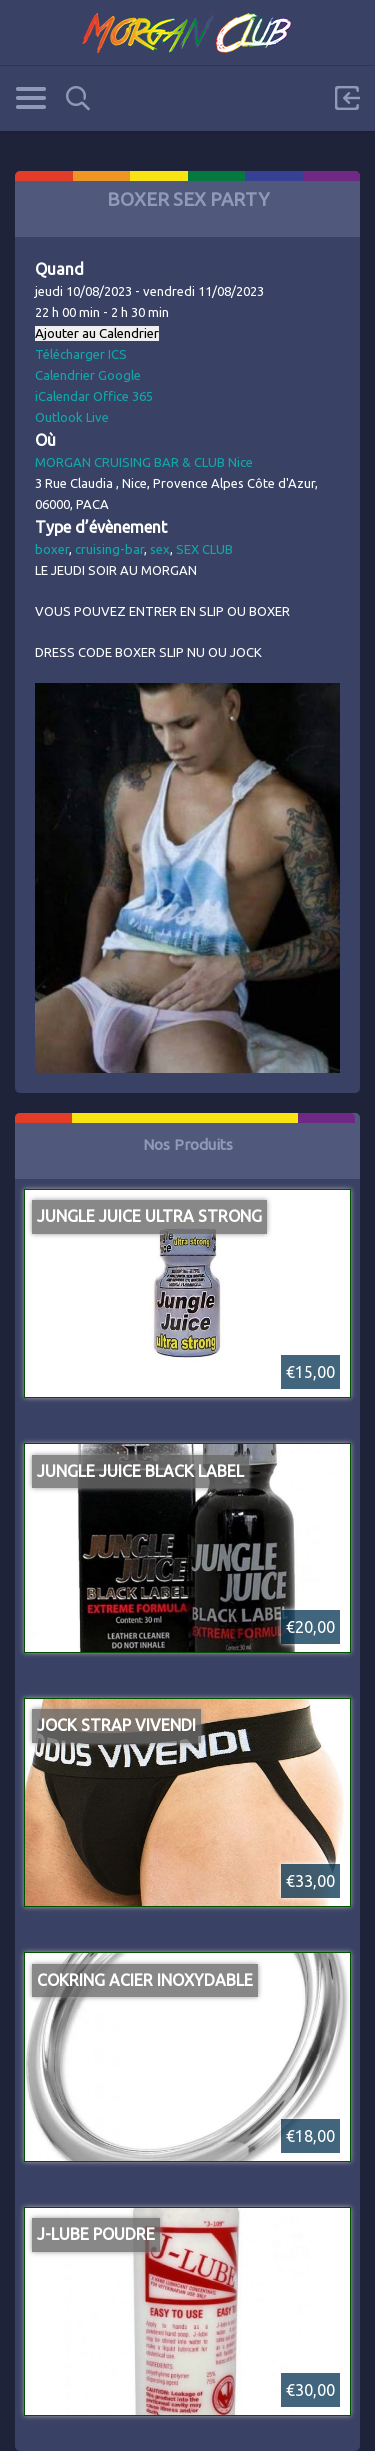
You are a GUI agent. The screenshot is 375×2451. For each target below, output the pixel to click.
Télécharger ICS (81, 354)
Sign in (347, 98)
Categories (30, 98)
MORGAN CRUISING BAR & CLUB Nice (144, 462)
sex (160, 549)
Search (78, 98)
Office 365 (123, 396)
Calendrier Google (88, 375)
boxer (52, 549)
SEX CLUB (204, 549)
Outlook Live (72, 417)
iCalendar (62, 396)
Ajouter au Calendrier (97, 333)
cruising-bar (109, 549)
